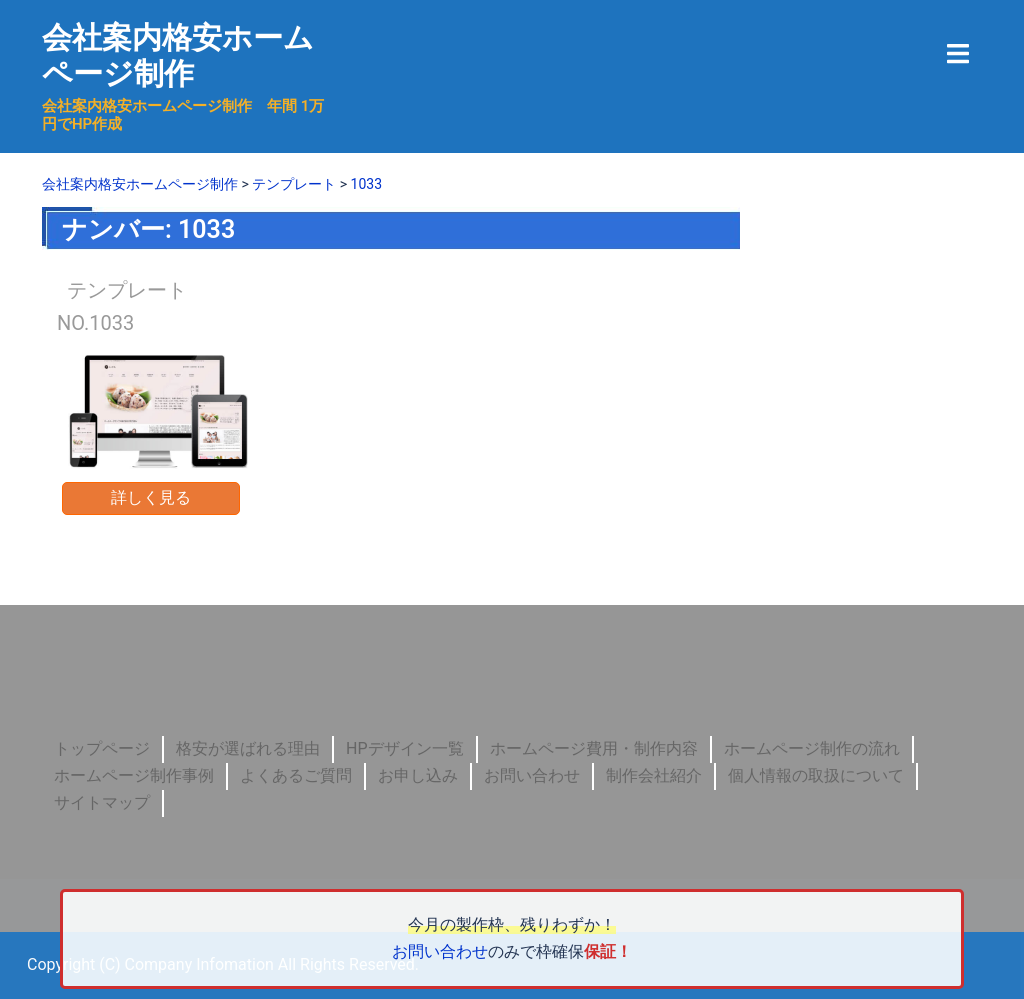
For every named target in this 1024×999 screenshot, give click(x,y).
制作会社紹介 (654, 775)
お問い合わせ (532, 775)
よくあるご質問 (296, 775)
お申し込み (418, 775)
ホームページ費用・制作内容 (594, 748)
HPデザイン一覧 (405, 748)
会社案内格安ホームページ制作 (178, 55)
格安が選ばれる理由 (248, 748)
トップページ (102, 748)
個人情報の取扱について (816, 775)
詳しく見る (151, 497)
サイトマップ (102, 802)
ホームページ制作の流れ (812, 748)
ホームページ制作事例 (134, 775)
